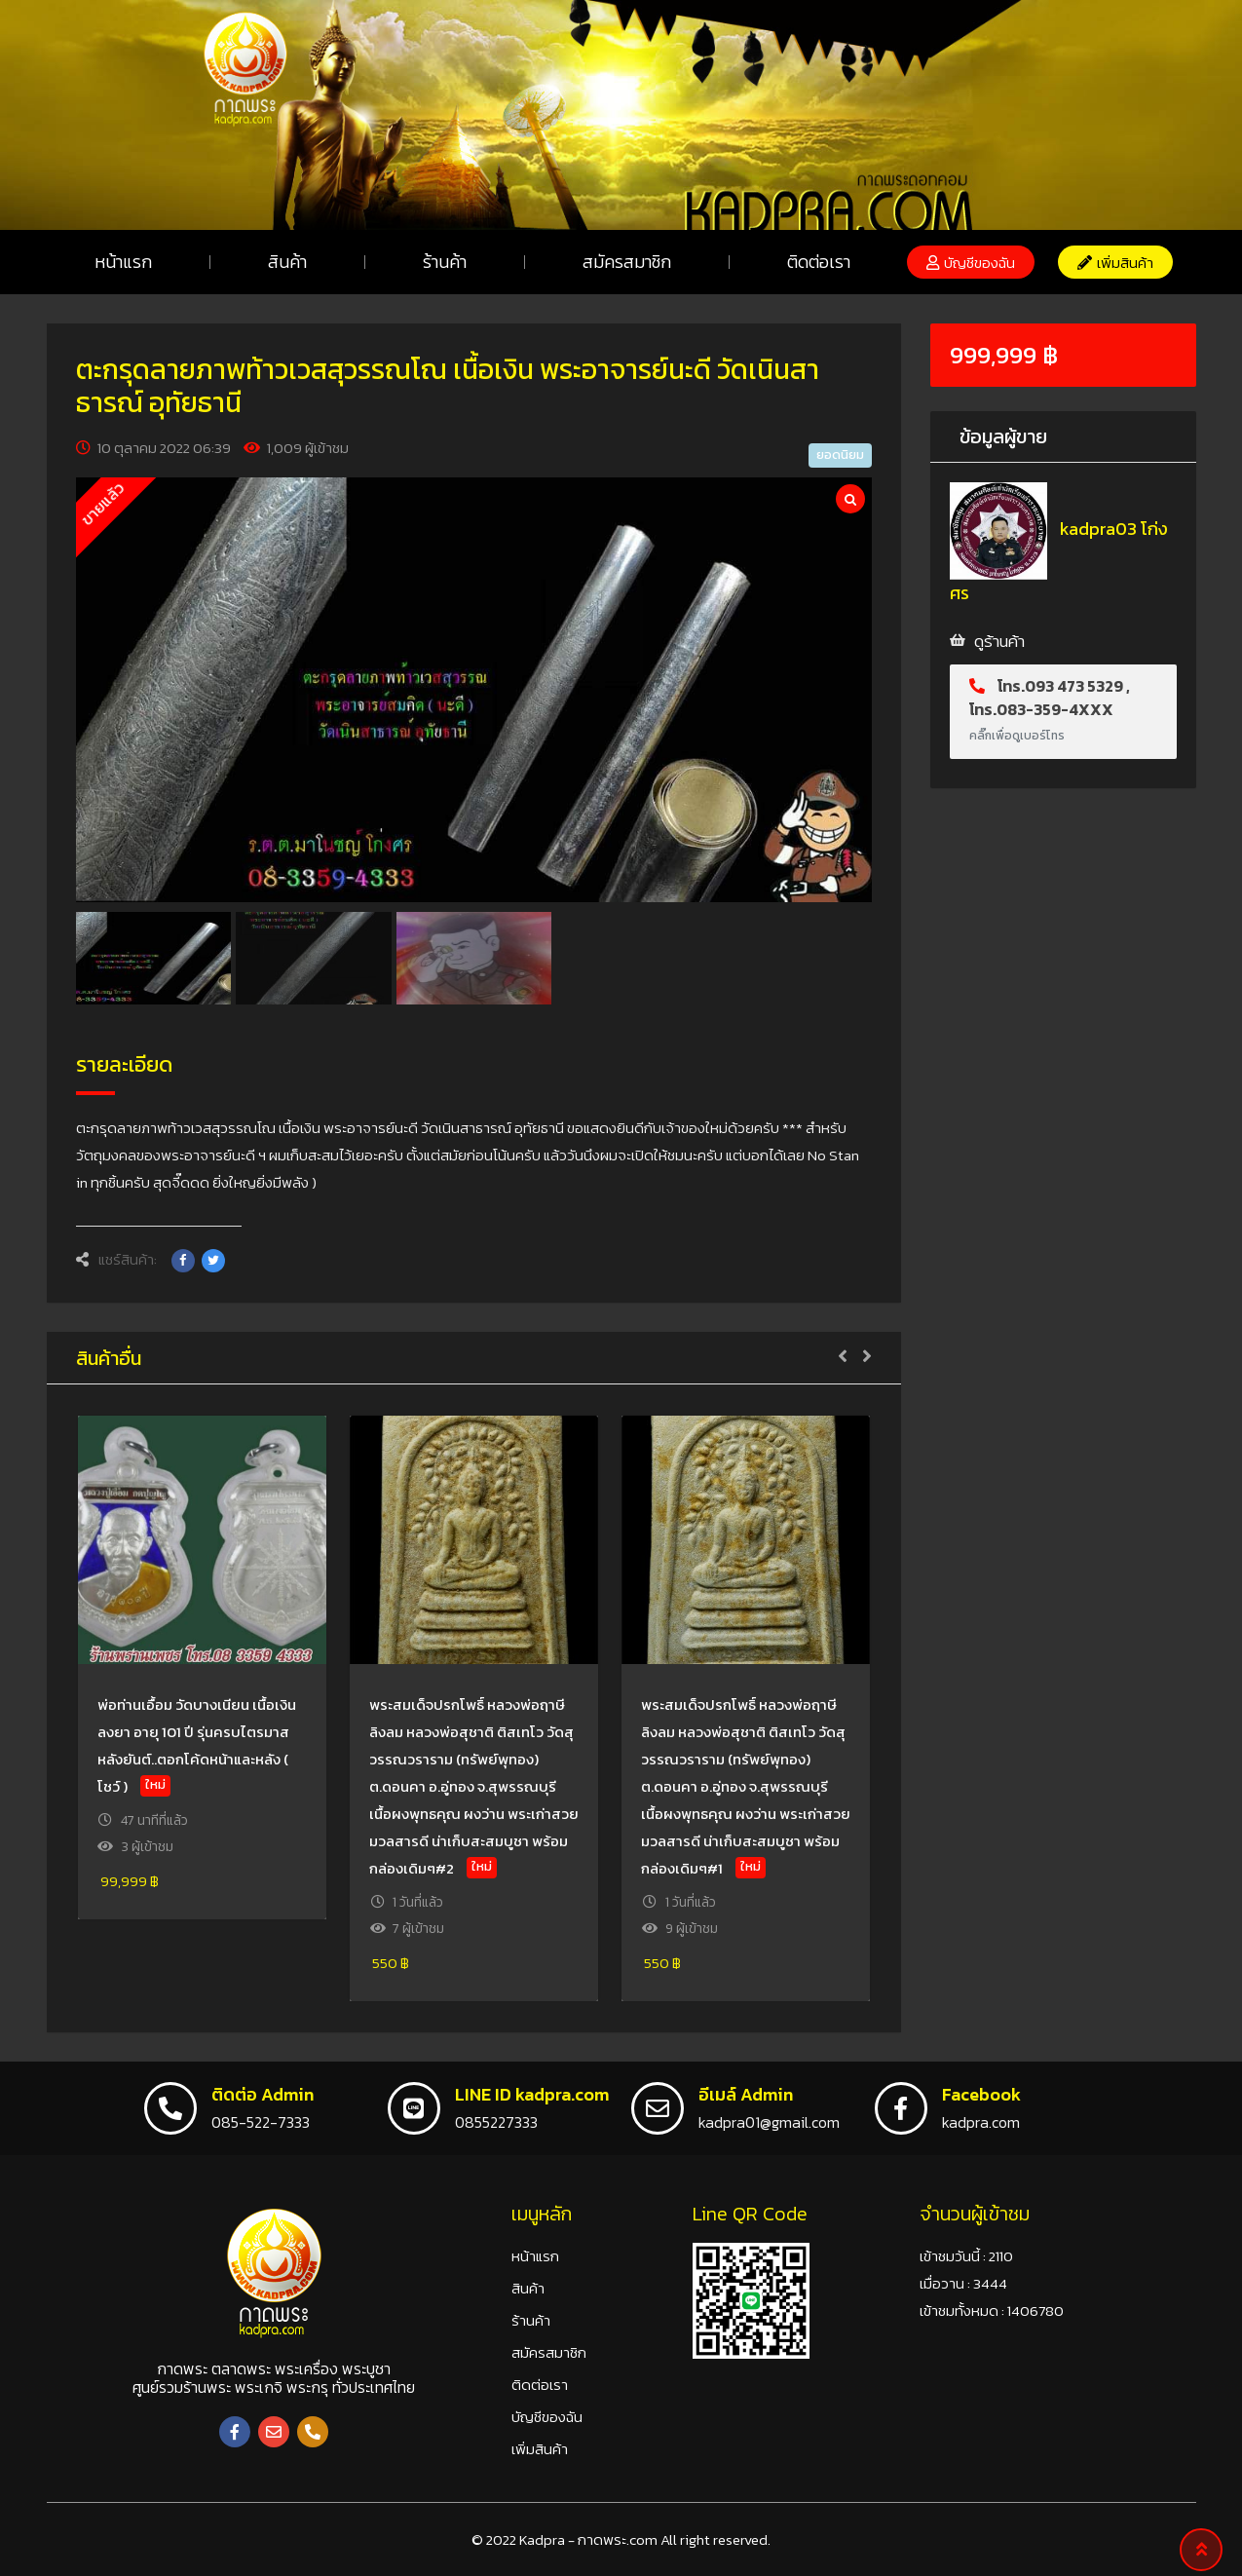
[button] (971, 262)
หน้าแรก (123, 261)
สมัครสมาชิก (627, 261)
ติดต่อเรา (818, 261)
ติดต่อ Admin (262, 2094)
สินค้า (287, 261)
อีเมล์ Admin (745, 2094)
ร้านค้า (445, 261)
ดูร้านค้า (999, 641)
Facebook (981, 2094)
